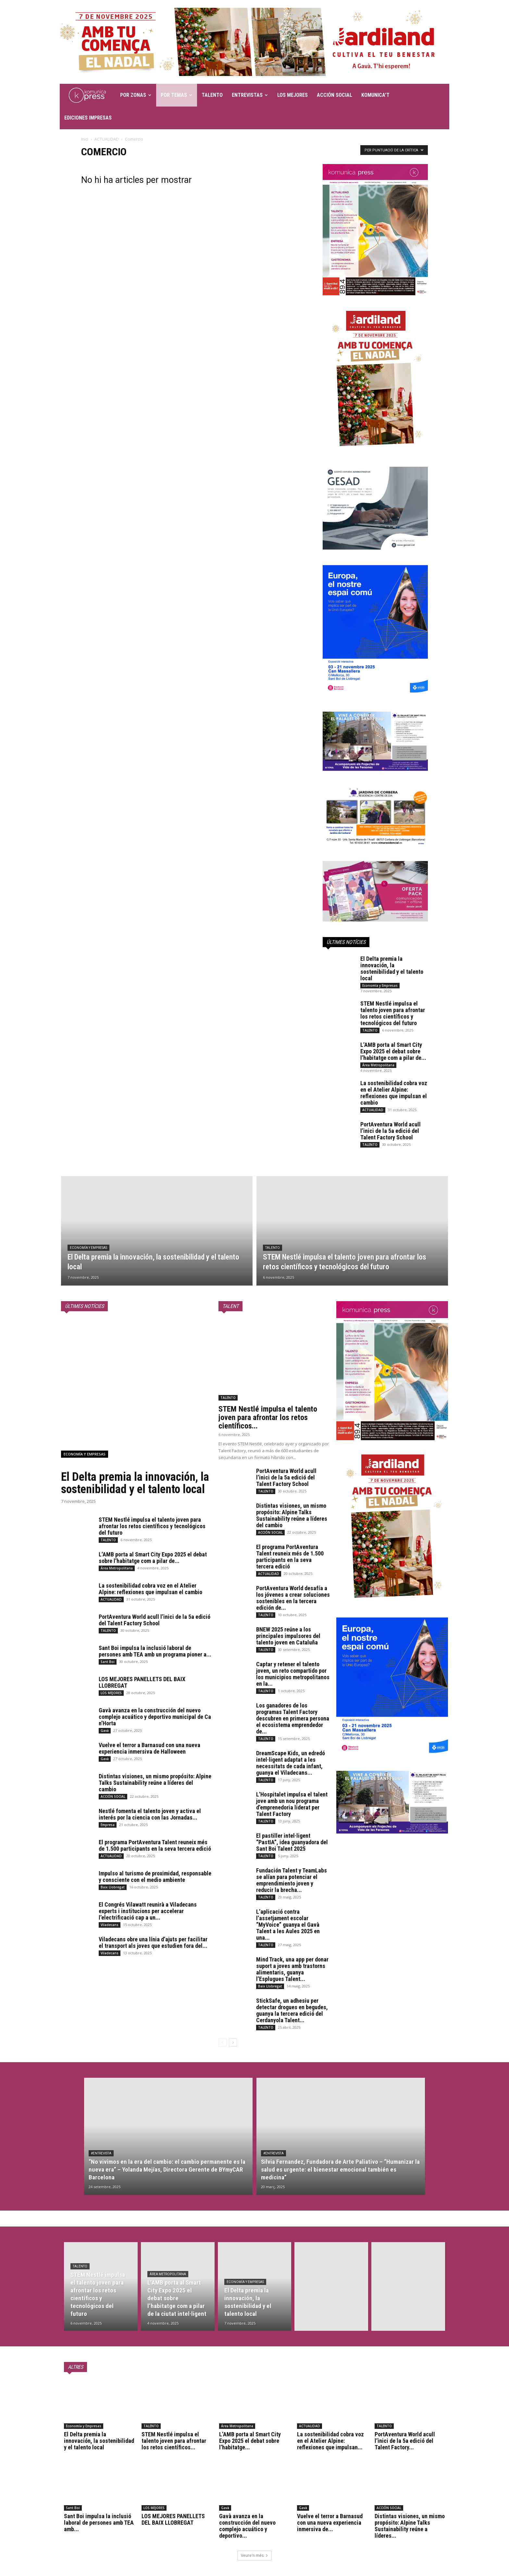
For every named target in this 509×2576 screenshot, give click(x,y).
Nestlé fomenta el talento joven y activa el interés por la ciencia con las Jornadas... (150, 1814)
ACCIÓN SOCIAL (334, 95)
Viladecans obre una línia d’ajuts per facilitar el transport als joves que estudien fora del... (153, 1942)
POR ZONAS (135, 95)
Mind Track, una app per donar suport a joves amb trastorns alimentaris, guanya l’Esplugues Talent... (292, 1969)
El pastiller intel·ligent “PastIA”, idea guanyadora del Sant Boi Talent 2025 (292, 1842)
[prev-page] (222, 2042)
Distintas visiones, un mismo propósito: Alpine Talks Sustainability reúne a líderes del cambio (155, 1783)
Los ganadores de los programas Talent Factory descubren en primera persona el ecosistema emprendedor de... (292, 1718)
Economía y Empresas (380, 985)
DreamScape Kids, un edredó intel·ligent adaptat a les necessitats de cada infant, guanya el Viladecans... (290, 1763)
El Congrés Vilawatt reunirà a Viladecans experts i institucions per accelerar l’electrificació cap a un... (148, 1911)
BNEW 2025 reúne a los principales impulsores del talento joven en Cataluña (288, 1636)
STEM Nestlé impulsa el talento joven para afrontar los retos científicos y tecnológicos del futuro (392, 1013)
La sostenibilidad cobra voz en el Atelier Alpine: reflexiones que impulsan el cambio (393, 1093)
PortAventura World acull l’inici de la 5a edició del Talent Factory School (390, 1131)
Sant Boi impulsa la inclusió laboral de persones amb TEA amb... (99, 2522)
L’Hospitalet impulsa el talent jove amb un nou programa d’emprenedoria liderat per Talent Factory (292, 1804)
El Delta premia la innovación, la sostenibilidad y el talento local (391, 968)
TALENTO (212, 95)
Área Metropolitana (378, 1065)
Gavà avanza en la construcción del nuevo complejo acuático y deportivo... (247, 2526)
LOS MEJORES (292, 95)
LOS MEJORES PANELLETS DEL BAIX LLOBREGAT (142, 1682)
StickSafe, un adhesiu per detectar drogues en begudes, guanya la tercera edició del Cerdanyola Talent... (292, 2010)
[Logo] (88, 95)
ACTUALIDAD (106, 139)
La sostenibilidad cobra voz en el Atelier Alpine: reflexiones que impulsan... (330, 2441)
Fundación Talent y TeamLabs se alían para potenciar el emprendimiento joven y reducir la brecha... (291, 1880)
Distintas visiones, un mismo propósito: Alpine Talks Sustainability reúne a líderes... (410, 2526)
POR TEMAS (176, 95)
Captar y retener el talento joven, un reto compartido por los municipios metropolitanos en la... (292, 1674)
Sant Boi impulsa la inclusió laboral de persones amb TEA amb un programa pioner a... (155, 1651)
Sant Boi (108, 1661)
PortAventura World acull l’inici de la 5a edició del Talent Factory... (405, 2441)
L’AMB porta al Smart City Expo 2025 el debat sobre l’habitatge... (250, 2441)
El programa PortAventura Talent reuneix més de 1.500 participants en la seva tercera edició (155, 1845)
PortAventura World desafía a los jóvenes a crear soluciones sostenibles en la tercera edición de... (293, 1598)
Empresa (108, 1824)
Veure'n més (254, 2555)
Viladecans (109, 1924)
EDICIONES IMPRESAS (88, 118)
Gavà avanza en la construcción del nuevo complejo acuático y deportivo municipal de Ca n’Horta (155, 1717)
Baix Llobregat (113, 1887)
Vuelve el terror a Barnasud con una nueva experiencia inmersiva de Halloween (149, 1748)
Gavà (105, 1730)
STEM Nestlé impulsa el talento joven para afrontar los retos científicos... (267, 1417)
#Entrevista (101, 2153)
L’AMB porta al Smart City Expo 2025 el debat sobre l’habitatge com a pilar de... (393, 1051)
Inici (84, 139)
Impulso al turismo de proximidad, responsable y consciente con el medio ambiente (155, 1876)
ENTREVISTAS (250, 95)
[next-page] (233, 2042)
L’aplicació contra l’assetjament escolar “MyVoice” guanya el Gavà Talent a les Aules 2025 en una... (288, 1924)
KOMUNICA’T (375, 95)
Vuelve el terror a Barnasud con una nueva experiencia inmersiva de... (330, 2522)
